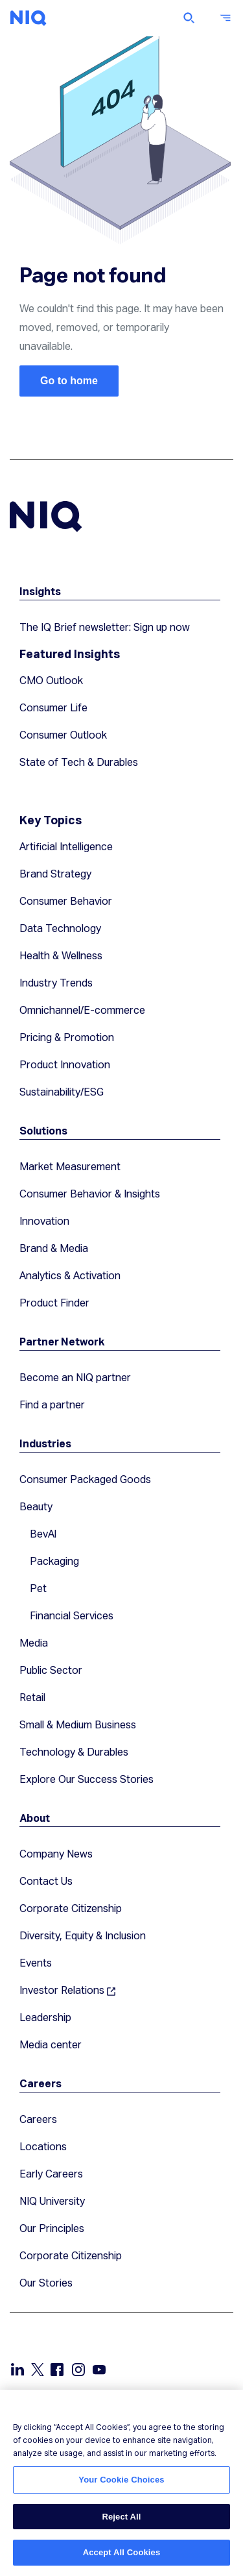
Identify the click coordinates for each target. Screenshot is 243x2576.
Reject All (121, 2516)
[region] (121, 2483)
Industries (45, 1443)
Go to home (69, 380)
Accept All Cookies (122, 2552)
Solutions (43, 1130)
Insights (40, 591)
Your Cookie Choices (121, 2479)
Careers (40, 2083)
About (34, 1817)
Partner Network (62, 1341)
